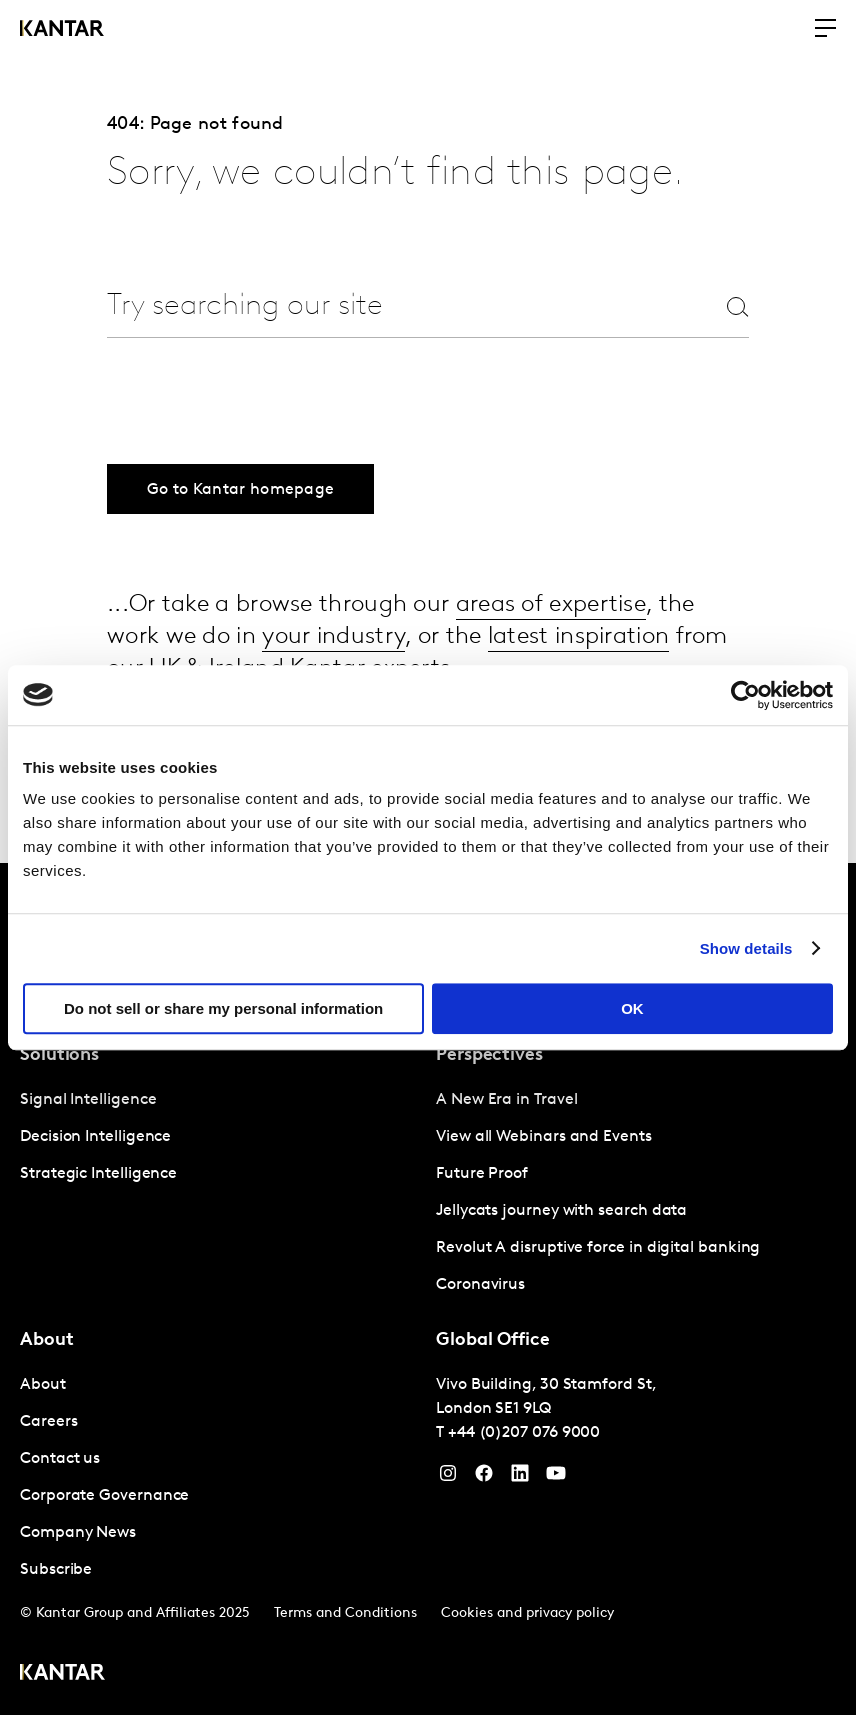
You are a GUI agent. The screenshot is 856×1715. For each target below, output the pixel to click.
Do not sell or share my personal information (223, 1008)
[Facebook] (484, 1478)
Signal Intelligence (88, 1100)
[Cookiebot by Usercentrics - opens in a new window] (745, 695)
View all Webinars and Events (544, 1137)
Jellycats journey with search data (561, 1211)
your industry (333, 637)
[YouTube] (520, 1478)
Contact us (60, 1459)
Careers (48, 1422)
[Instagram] (448, 1478)
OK (632, 1008)
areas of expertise (551, 605)
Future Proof (482, 1174)
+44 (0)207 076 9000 (524, 1433)
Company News (78, 1533)
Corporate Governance (104, 1496)
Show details (746, 948)
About (43, 1385)
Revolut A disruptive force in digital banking (598, 1248)
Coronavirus (480, 1285)
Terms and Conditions (345, 1613)
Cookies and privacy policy (527, 1613)
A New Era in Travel (506, 1100)
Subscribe (56, 1570)
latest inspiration (578, 637)
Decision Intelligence (95, 1137)
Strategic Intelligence (98, 1174)
